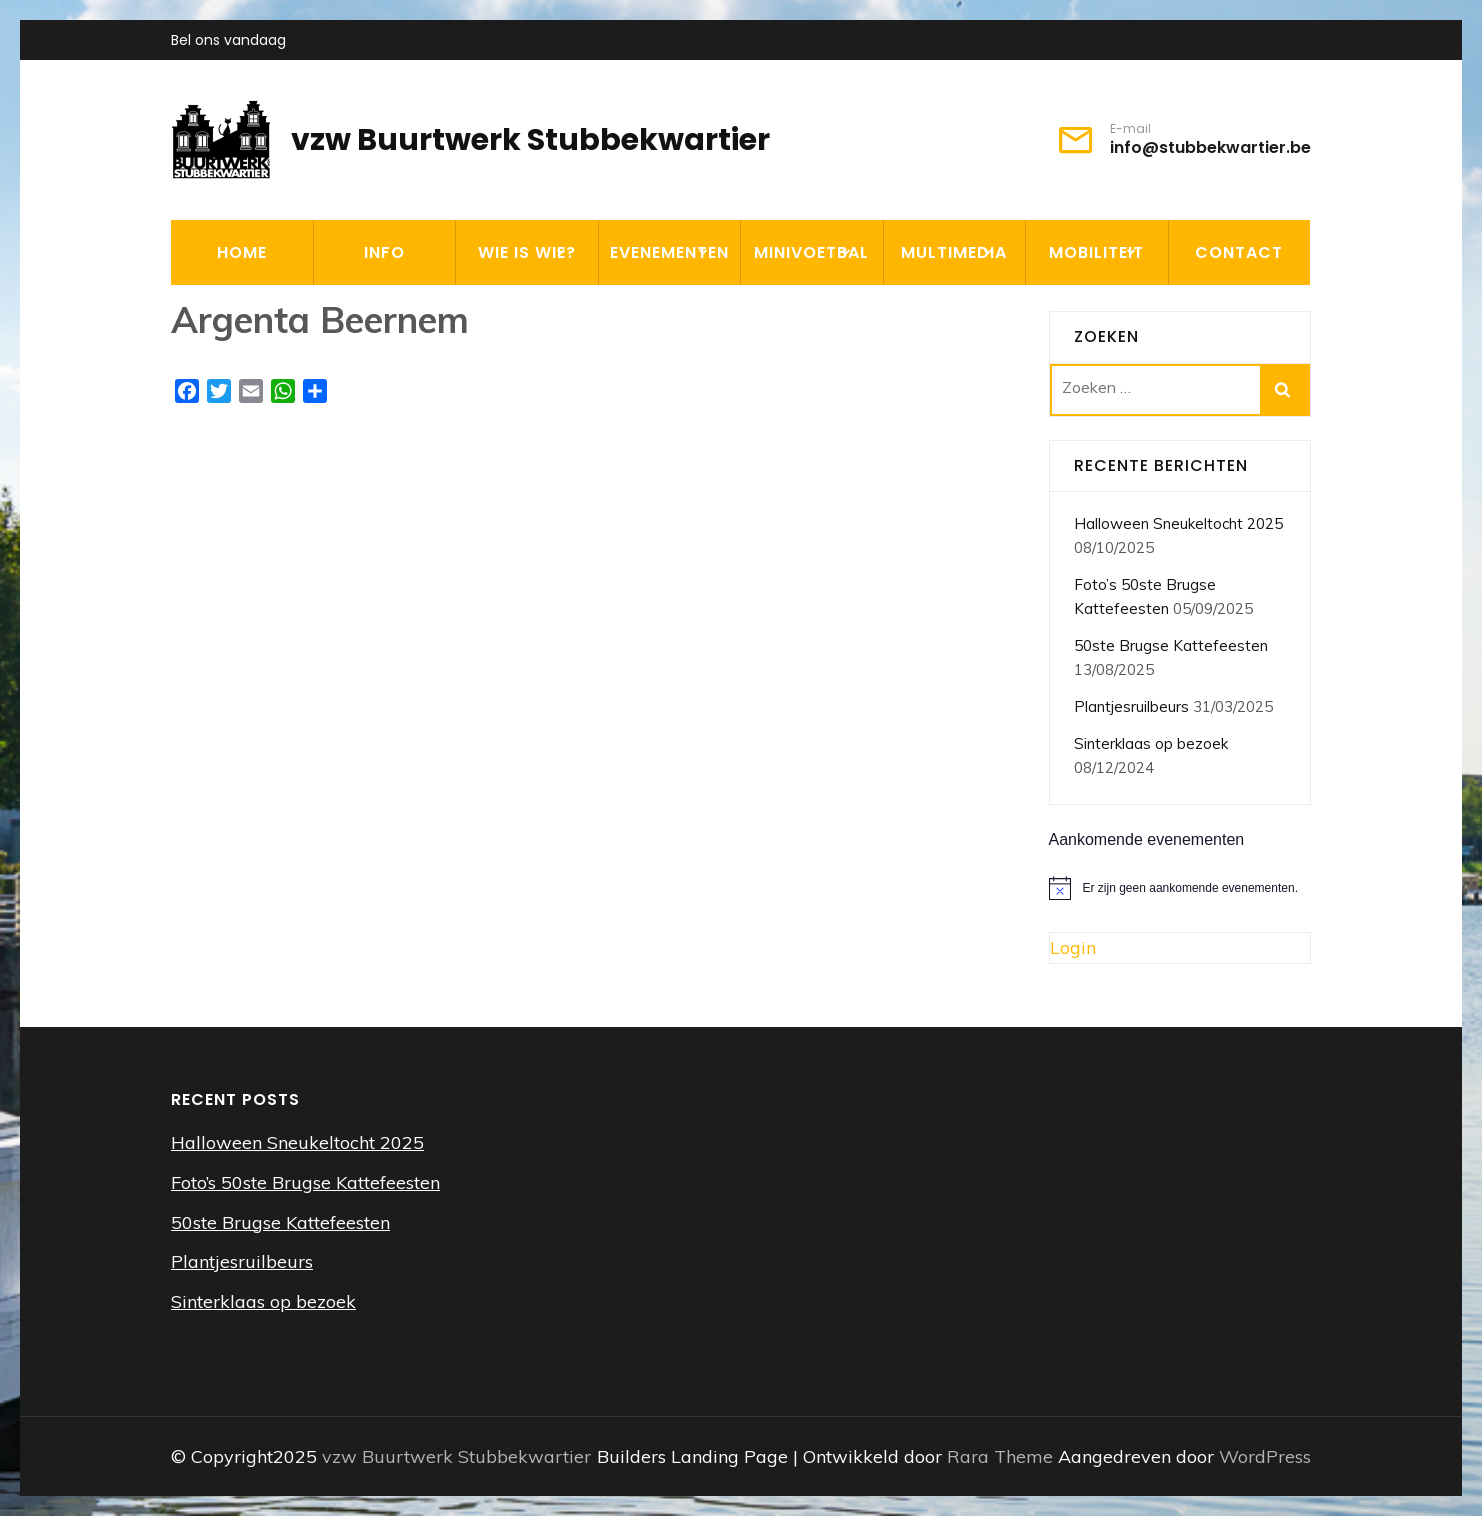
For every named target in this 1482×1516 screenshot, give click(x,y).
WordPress (1265, 1456)
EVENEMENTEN (669, 252)
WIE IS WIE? (527, 252)
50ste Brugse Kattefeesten (1171, 645)
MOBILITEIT (1096, 252)
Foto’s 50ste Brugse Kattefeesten (305, 1182)
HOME (242, 252)
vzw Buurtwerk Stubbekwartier (530, 140)
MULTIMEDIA (954, 252)
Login (1073, 947)
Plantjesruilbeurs (1131, 706)
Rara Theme (1002, 1456)
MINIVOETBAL (811, 252)
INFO (384, 252)
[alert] (1180, 888)
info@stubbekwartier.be (1210, 148)
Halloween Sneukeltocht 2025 (1178, 523)
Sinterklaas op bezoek (1151, 743)
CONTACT (1239, 252)
